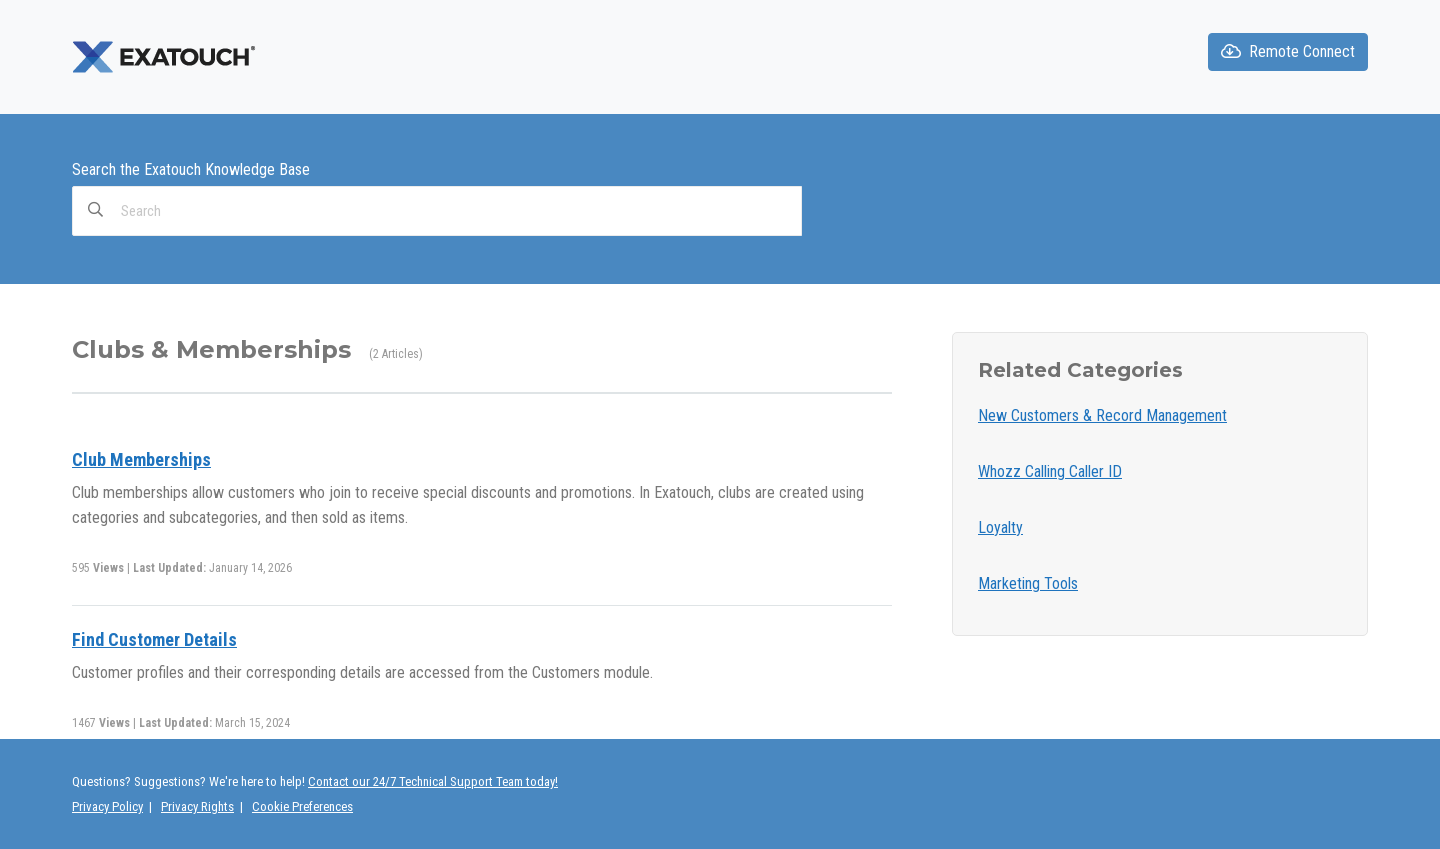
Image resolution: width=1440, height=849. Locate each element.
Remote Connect (1288, 51)
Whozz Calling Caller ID (1050, 471)
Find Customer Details (154, 639)
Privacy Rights (197, 806)
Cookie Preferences (302, 806)
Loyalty (1000, 527)
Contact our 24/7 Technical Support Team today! (433, 781)
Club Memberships (141, 459)
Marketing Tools (1028, 583)
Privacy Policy (107, 806)
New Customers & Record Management (1102, 415)
